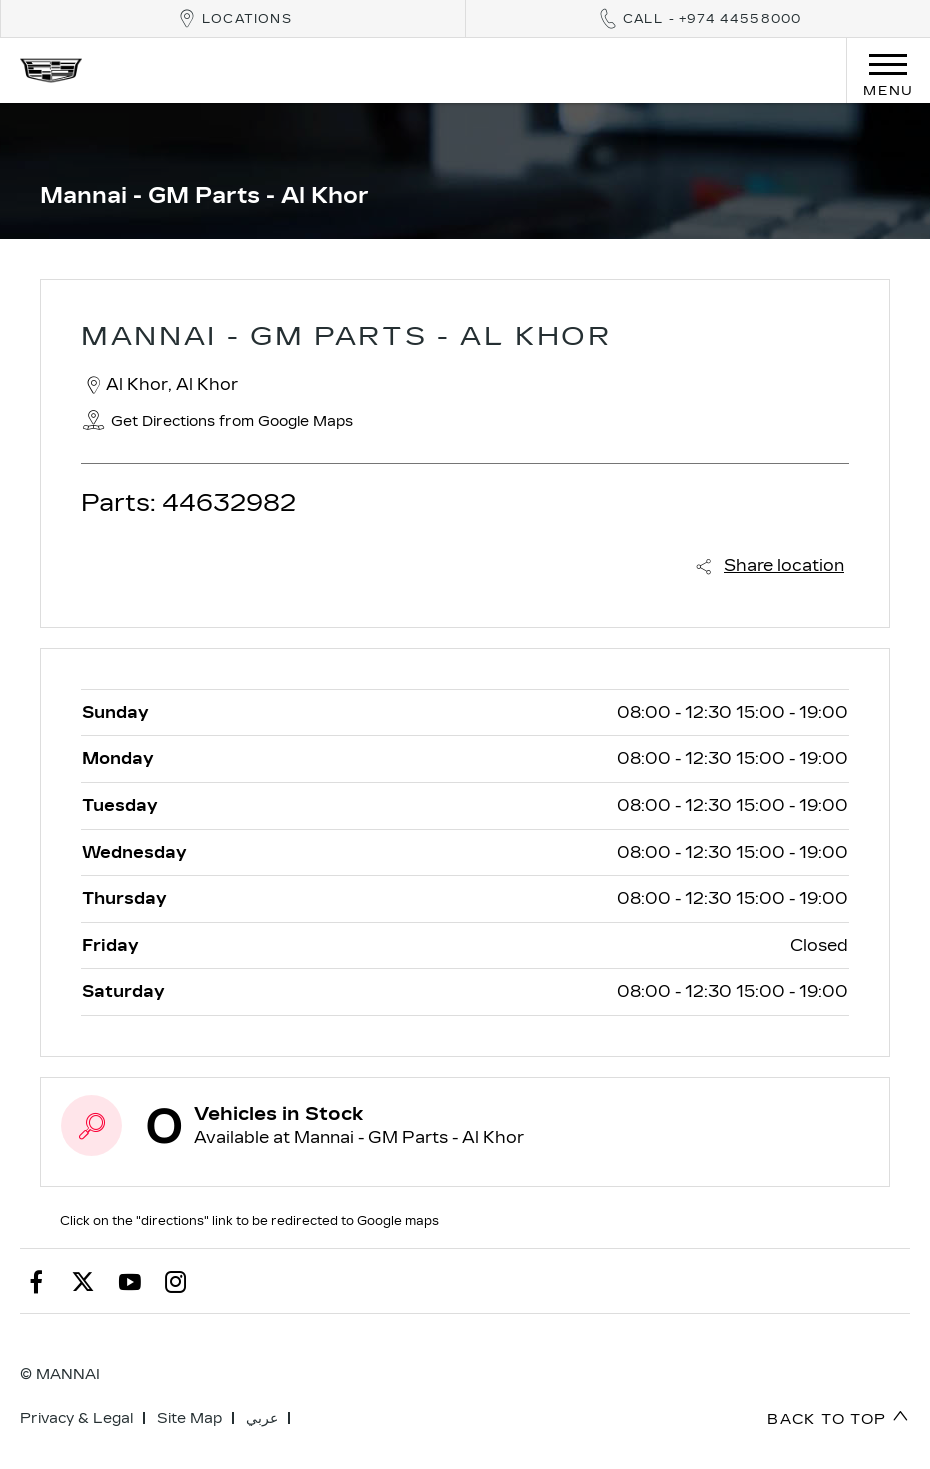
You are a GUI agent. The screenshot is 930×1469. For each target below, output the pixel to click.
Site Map (189, 1418)
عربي (262, 1418)
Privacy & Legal (76, 1418)
